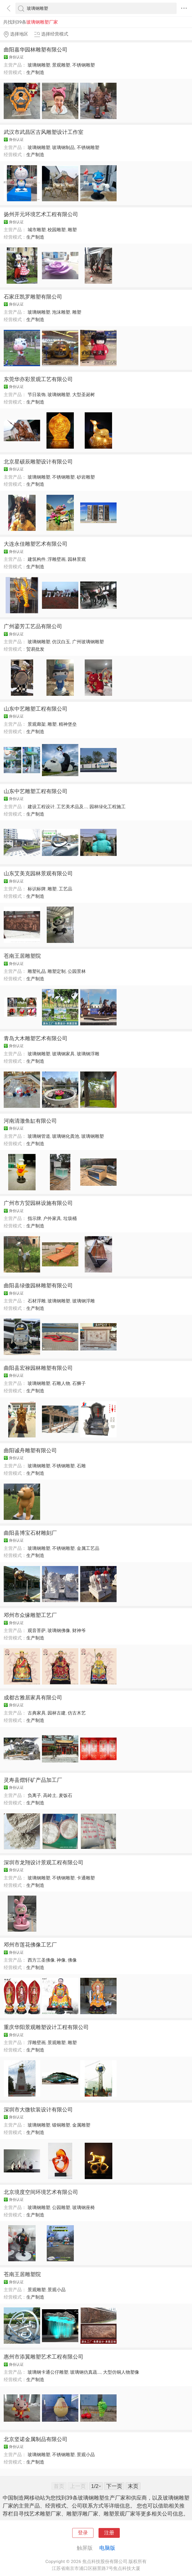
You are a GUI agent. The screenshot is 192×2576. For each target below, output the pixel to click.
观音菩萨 (37, 1630)
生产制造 (35, 72)
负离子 (34, 1795)
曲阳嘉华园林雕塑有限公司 (35, 49)
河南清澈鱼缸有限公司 (30, 1121)
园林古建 (57, 1713)
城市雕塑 (37, 229)
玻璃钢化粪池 (65, 1136)
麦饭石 (65, 1795)
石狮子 (79, 1383)
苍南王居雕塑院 (22, 956)
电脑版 (107, 2548)
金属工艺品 (88, 1548)
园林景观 (77, 559)
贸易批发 (35, 649)
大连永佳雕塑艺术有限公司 (35, 544)
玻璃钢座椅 (83, 2207)
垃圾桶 (70, 1218)
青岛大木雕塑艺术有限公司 (35, 1038)
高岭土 (50, 1795)
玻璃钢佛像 (59, 1630)
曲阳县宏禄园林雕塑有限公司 (38, 1368)
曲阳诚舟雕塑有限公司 (30, 1450)
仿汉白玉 (61, 641)
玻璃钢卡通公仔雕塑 (48, 2372)
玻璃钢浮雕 (88, 1053)
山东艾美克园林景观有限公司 (38, 873)
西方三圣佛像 (41, 1960)
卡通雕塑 (86, 1877)
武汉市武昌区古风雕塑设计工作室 (43, 132)
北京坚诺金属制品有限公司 (35, 2439)
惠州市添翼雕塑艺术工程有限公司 (43, 2357)
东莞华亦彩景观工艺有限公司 (38, 379)
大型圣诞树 (83, 394)
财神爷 (79, 1630)
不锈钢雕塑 (83, 65)
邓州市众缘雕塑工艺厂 (30, 1615)
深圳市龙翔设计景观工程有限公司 (43, 1862)
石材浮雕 (37, 1301)
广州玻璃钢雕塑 (88, 641)
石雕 (81, 1465)
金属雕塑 (81, 2125)
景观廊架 (37, 724)
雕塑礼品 (37, 971)
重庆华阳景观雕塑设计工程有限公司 (46, 2027)
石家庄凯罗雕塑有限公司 (33, 297)
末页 (133, 2486)
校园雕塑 (57, 229)
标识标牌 (37, 888)
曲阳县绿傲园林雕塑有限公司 (38, 1285)
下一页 (114, 2486)
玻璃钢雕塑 (39, 65)
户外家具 (52, 1218)
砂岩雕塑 (86, 477)
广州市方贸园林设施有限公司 (38, 1203)
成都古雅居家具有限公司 (33, 1697)
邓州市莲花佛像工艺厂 (30, 1944)
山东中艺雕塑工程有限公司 (35, 709)
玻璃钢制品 (63, 147)
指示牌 (34, 1218)
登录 (83, 2533)
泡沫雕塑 (61, 312)
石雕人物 (61, 1383)
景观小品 (57, 2289)
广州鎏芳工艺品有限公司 (33, 626)
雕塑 (72, 229)
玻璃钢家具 (63, 1053)
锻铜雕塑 (61, 2125)
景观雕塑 (61, 65)
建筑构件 (37, 559)
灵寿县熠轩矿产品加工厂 (33, 1780)
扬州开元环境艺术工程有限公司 (41, 214)
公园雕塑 (61, 2207)
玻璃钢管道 (39, 1136)
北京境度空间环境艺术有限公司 (41, 2192)
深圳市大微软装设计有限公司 (38, 2109)
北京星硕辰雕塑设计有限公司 (38, 461)
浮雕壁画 (57, 559)
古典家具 (37, 1713)
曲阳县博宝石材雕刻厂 (30, 1533)
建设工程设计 (41, 806)
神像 (61, 1960)
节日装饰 (37, 394)
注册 (109, 2533)
